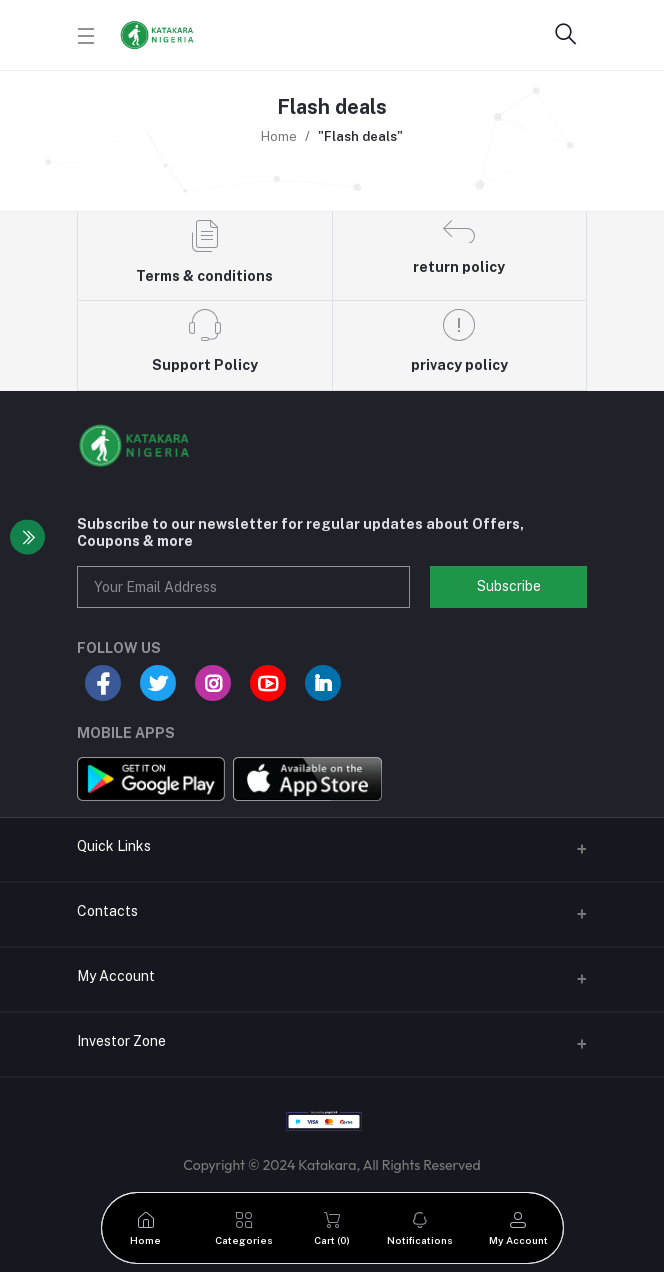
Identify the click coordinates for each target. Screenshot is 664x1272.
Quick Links (114, 846)
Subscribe (509, 586)
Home (279, 136)
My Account (116, 976)
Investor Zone (121, 1041)
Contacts (107, 911)
